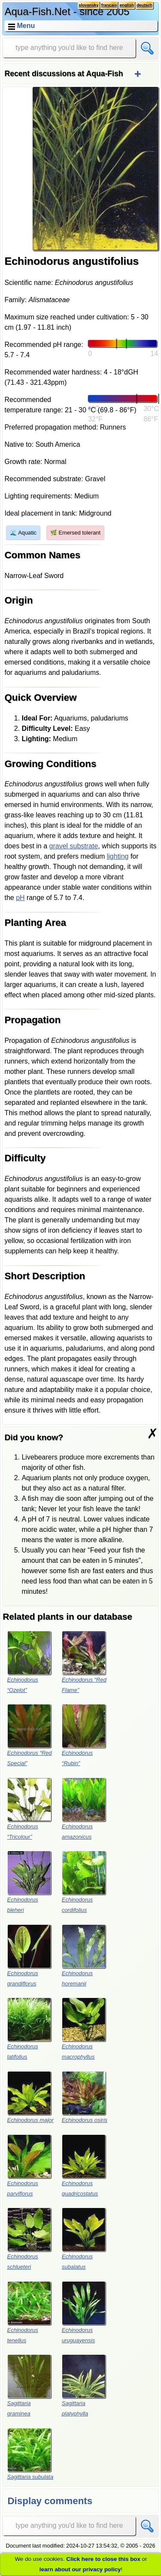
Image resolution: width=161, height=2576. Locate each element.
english (127, 5)
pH (20, 897)
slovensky (88, 5)
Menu (26, 25)
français (109, 5)
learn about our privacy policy (80, 2569)
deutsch (144, 5)
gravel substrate (73, 846)
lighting (118, 856)
